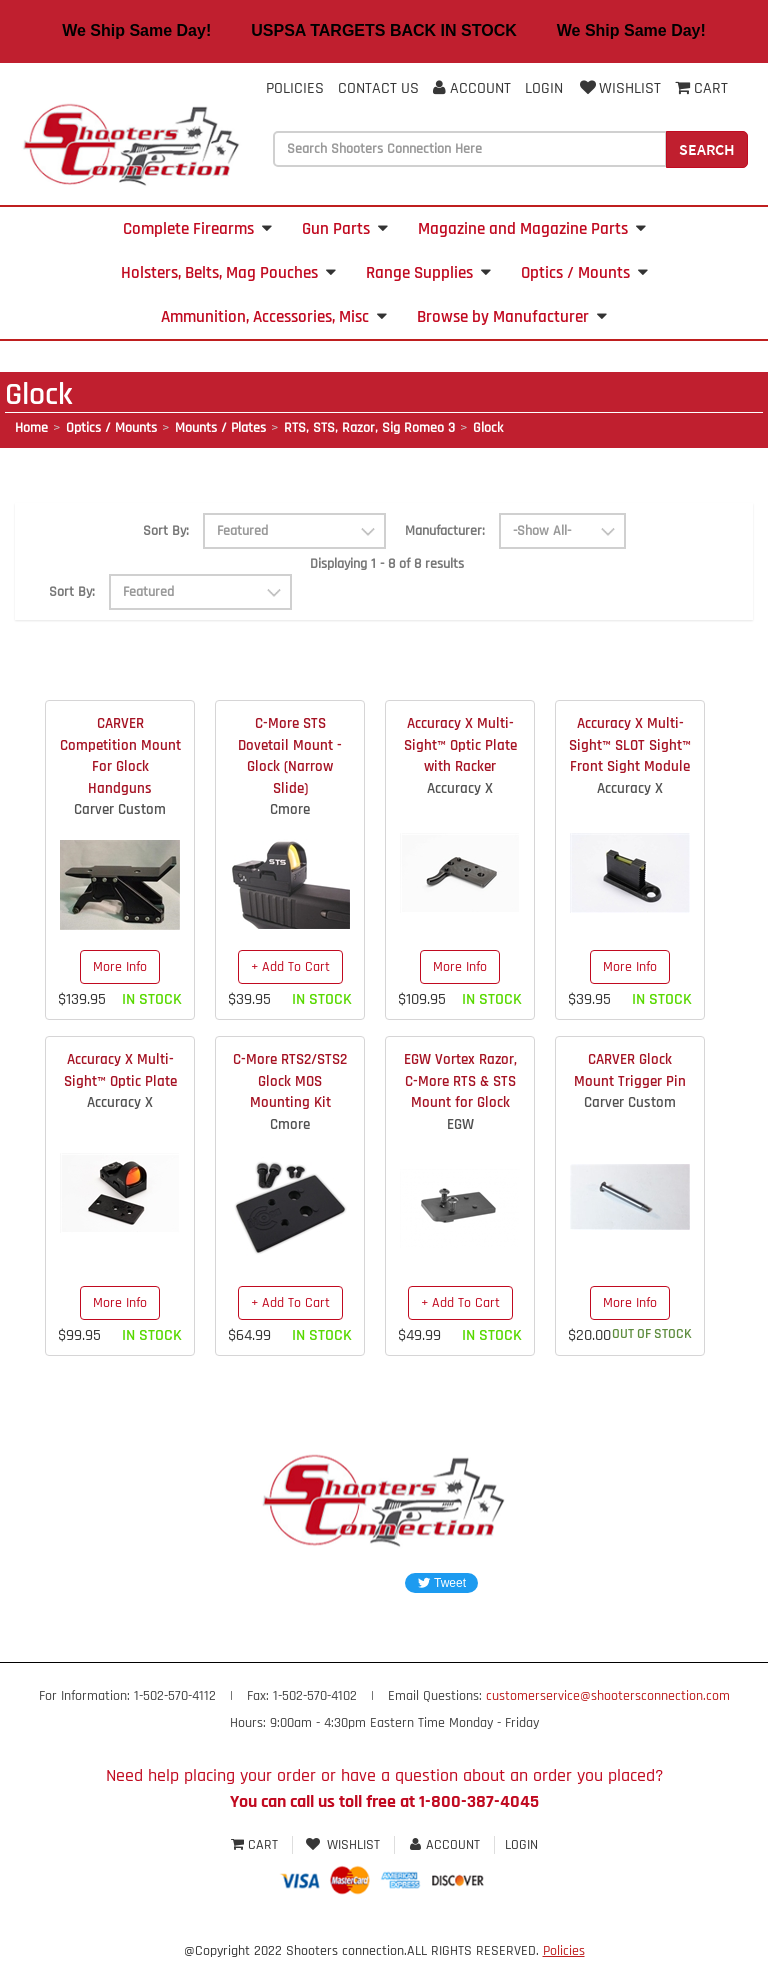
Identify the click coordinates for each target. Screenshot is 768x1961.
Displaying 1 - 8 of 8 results (387, 564)
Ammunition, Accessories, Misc (274, 317)
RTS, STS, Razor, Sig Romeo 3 (369, 428)
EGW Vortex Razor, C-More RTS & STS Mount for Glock (460, 1081)
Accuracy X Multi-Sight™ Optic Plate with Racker (460, 745)
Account (472, 88)
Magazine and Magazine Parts (532, 229)
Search (707, 149)
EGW (460, 1124)
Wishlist (619, 88)
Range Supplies (428, 273)
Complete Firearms (197, 229)
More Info (120, 967)
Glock (488, 428)
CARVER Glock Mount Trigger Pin (630, 1070)
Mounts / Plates (220, 428)
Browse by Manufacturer (512, 317)
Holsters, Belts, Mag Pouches (228, 273)
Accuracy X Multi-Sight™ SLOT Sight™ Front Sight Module (630, 745)
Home (31, 428)
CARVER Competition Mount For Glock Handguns (120, 755)
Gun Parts (345, 229)
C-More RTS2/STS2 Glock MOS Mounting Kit (290, 1081)
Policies (295, 88)
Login (544, 88)
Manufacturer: (445, 531)
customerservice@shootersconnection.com (608, 1696)
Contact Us (378, 88)
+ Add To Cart (290, 967)
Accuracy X (460, 788)
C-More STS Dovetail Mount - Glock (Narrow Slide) (290, 755)
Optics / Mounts (584, 273)
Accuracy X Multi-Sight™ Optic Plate (120, 1070)
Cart (256, 1845)
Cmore (290, 809)
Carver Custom (120, 809)
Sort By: (166, 531)
